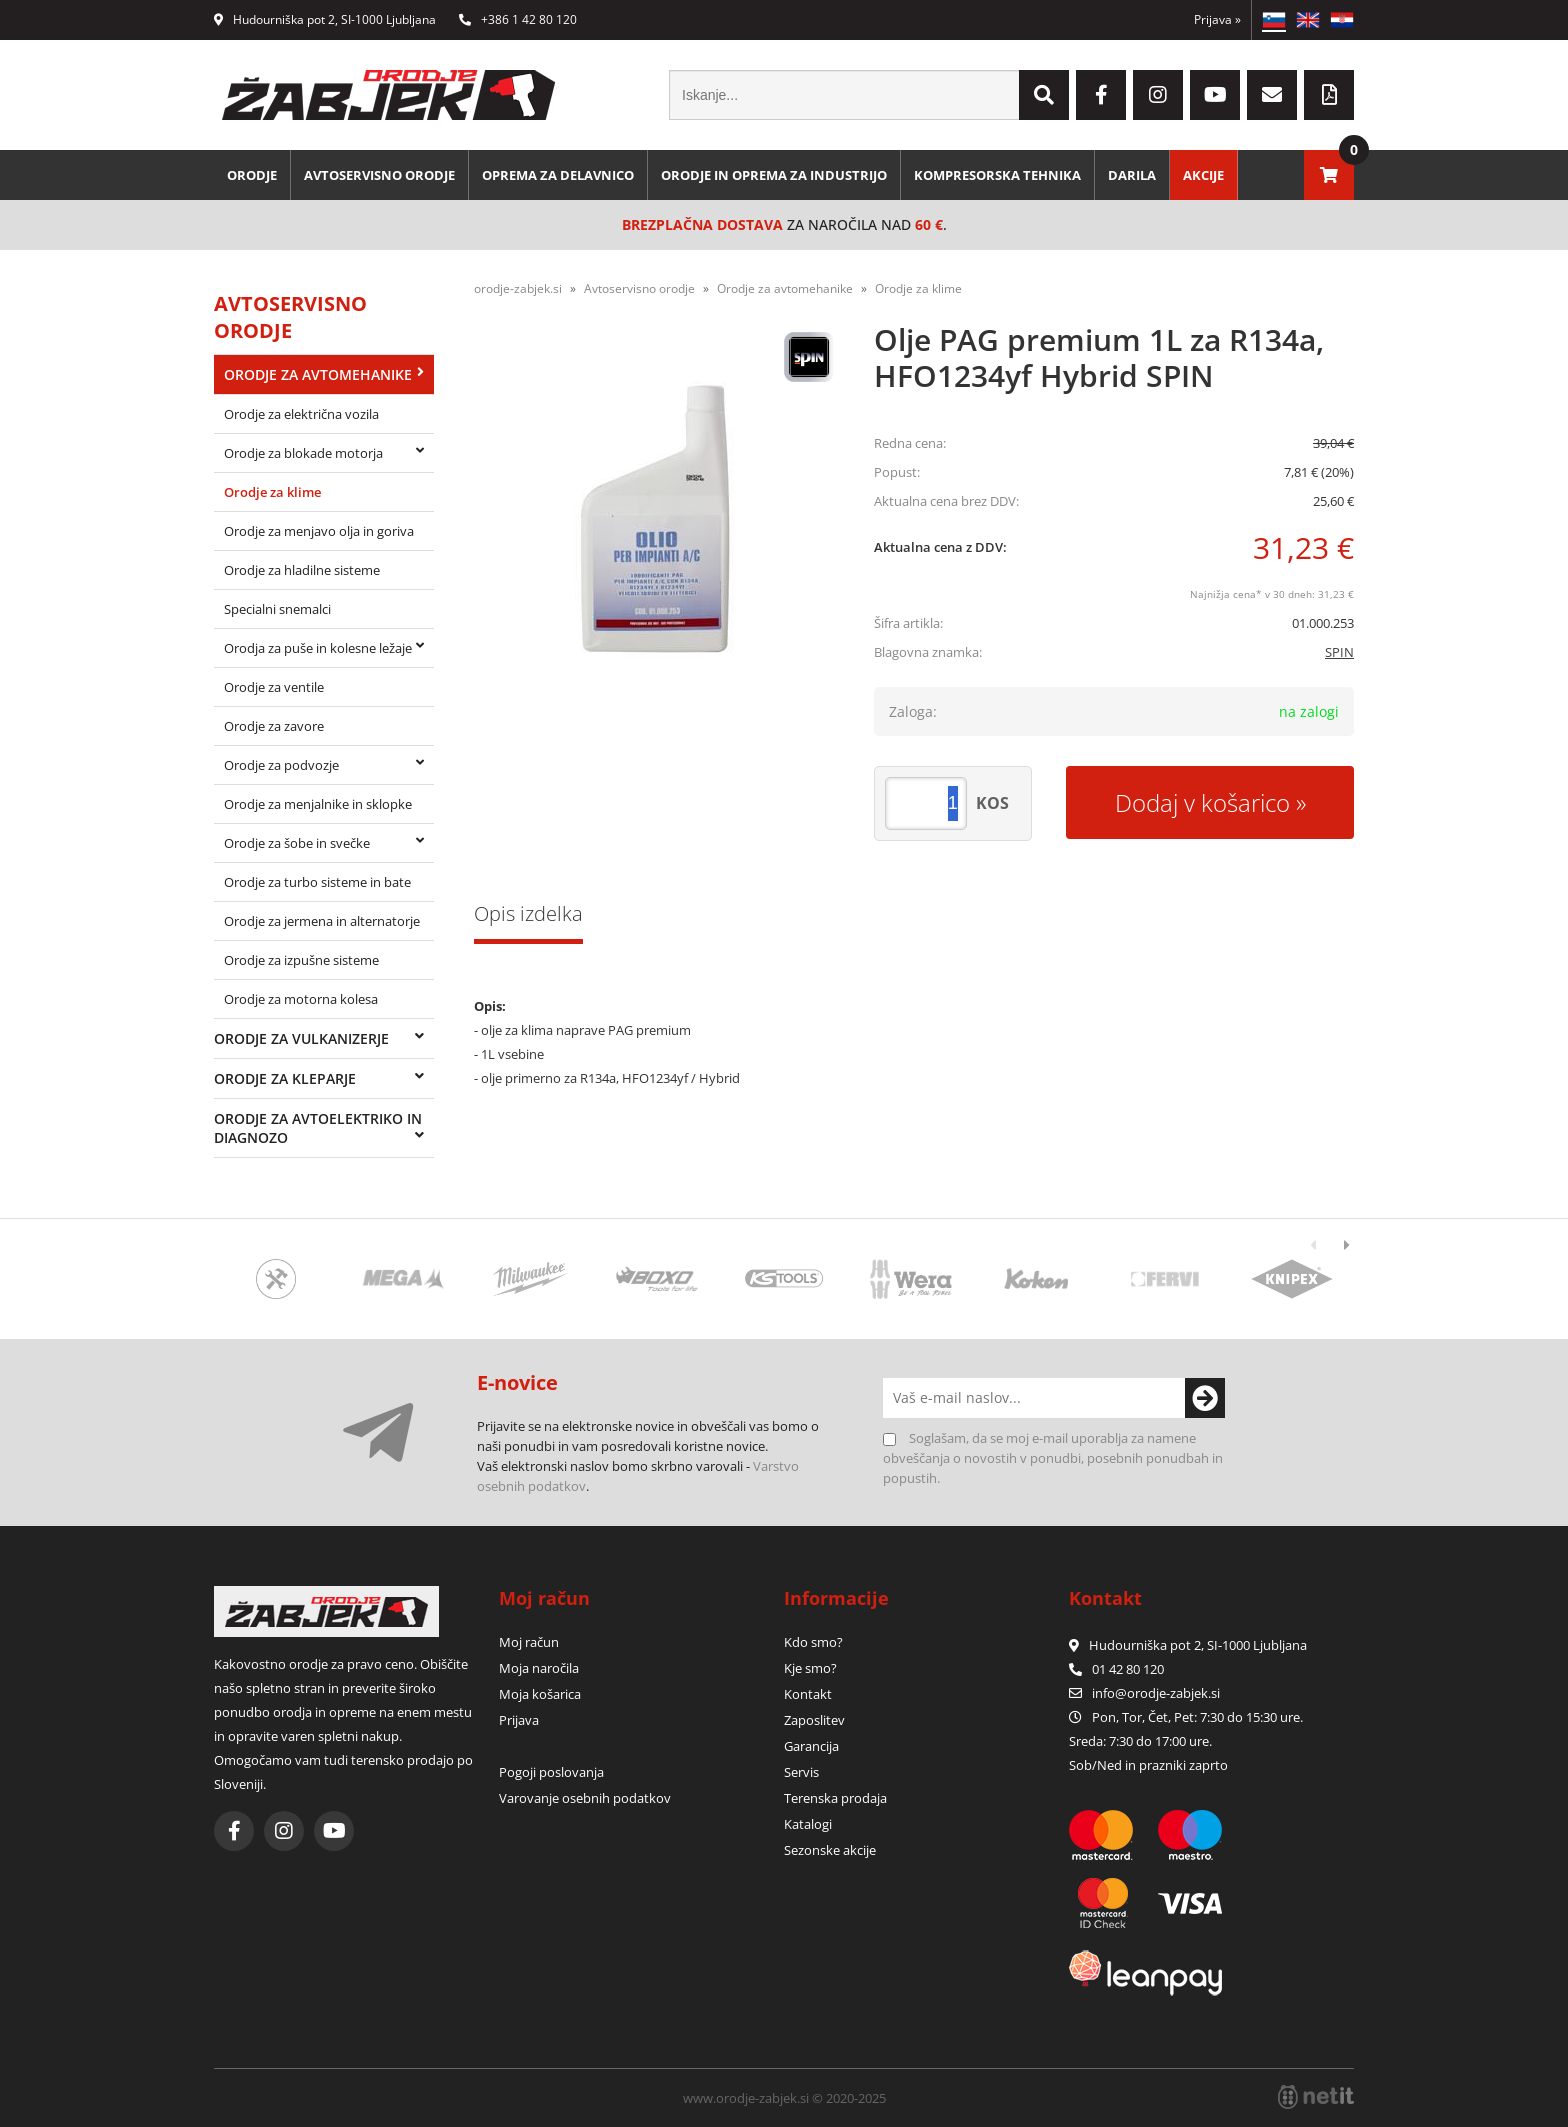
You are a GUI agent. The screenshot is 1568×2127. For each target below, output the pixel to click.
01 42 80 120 (1116, 1669)
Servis (801, 1772)
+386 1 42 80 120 (518, 19)
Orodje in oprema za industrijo (774, 175)
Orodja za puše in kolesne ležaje (318, 648)
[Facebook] (1101, 95)
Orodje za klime (272, 492)
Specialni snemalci (277, 609)
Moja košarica (540, 1694)
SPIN (1339, 652)
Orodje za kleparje (285, 1078)
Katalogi (808, 1824)
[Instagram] (1158, 95)
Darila (1132, 175)
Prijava (1217, 19)
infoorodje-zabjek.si (1156, 1693)
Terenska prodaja (835, 1798)
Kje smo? (810, 1668)
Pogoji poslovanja (551, 1772)
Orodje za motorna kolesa (301, 999)
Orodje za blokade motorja (303, 453)
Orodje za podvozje (281, 765)
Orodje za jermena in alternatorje (322, 921)
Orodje (252, 175)
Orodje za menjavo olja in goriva (319, 531)
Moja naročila (539, 1668)
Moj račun (529, 1642)
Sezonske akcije (830, 1850)
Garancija (811, 1746)
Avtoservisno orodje (379, 175)
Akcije (1203, 175)
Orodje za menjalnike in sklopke (318, 804)
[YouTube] (1215, 95)
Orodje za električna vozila (301, 414)
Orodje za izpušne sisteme (301, 960)
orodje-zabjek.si (518, 288)
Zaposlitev (814, 1720)
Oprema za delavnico (558, 175)
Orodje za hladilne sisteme (302, 570)
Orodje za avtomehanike (318, 374)
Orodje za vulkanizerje (301, 1038)
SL (1274, 20)
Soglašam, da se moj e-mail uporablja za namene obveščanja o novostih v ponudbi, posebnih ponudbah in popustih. (1053, 1458)
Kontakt (808, 1694)
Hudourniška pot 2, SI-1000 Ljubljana (325, 19)
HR (1342, 20)
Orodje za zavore (274, 726)
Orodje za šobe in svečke (297, 843)
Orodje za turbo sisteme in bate (317, 882)
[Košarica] (1329, 175)
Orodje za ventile (274, 687)
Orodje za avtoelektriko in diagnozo (318, 1128)
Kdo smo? (813, 1642)
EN (1308, 20)
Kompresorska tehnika (997, 175)
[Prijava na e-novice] (1205, 1398)
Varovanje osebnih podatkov (585, 1798)
